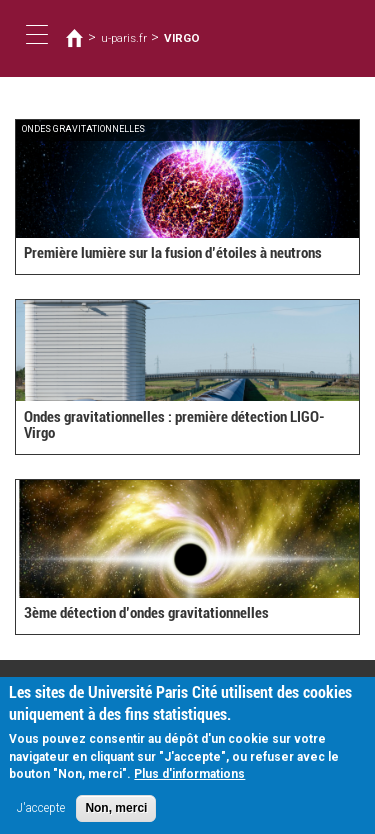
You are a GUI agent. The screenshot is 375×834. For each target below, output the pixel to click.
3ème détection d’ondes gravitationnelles (146, 613)
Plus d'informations (189, 781)
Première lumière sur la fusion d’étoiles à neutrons (173, 253)
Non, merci (116, 815)
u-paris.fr (124, 38)
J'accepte (41, 815)
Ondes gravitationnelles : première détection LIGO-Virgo (174, 425)
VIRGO (182, 38)
